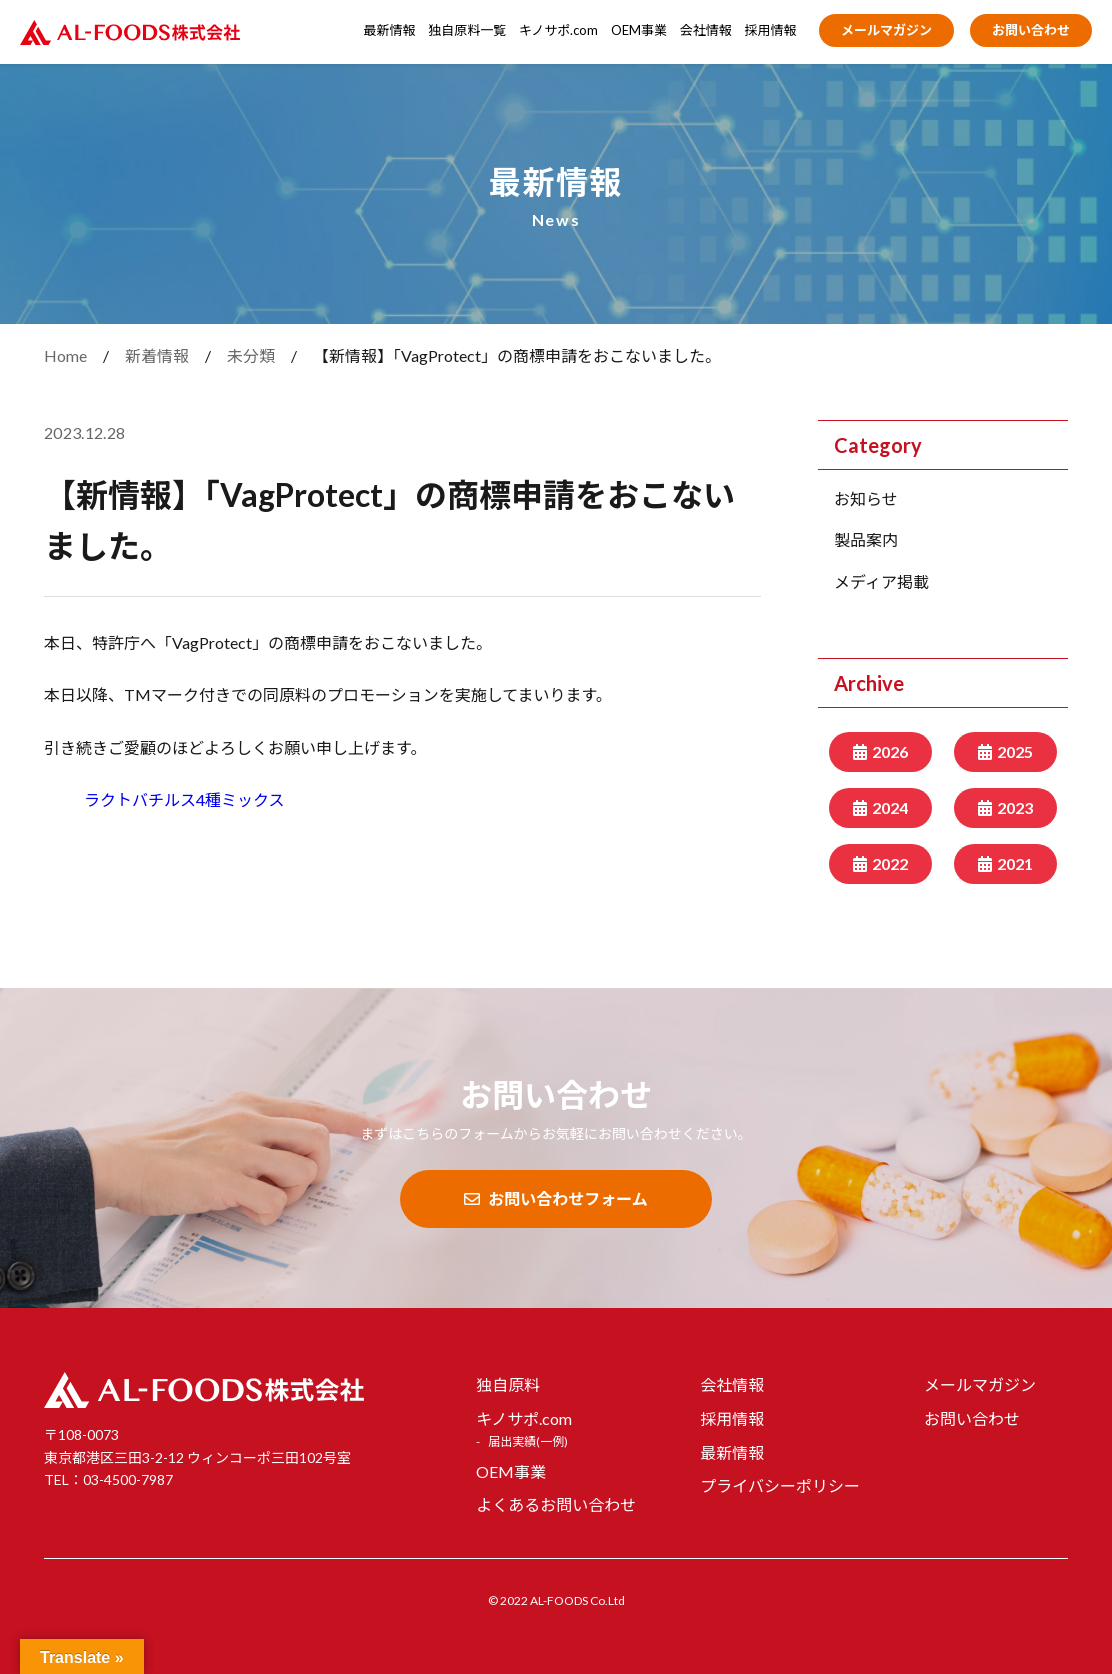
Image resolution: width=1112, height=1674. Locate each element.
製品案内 (866, 539)
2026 (890, 751)
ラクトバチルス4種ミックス (184, 799)
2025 (1015, 751)
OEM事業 (639, 30)
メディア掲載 (881, 581)
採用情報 (771, 30)
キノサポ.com (558, 30)
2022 (890, 863)
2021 (1015, 863)
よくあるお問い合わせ (556, 1504)
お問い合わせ (1031, 30)
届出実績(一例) (528, 1441)
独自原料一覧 (467, 30)
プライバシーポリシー (780, 1485)
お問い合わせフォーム (556, 1198)
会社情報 (706, 30)
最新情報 (390, 30)
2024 (890, 807)
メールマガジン (886, 30)
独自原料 (508, 1384)
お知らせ (866, 498)
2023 (1015, 807)
